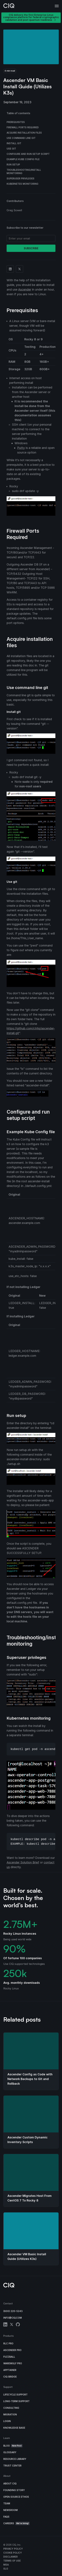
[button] (57, 6)
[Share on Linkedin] (10, 269)
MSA (6, 2564)
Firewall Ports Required (23, 127)
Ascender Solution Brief (23, 1862)
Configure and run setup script (28, 153)
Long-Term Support (16, 2401)
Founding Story (14, 2490)
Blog (12, 2446)
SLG (5, 2568)
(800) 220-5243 (13, 2311)
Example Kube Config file (23, 159)
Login (7, 2421)
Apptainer (9, 2370)
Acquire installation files (24, 132)
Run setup (13, 164)
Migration (10, 2414)
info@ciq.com (12, 2317)
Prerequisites (16, 122)
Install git (14, 143)
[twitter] (11, 2325)
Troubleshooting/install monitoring (24, 171)
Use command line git (21, 138)
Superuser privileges (21, 178)
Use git (11, 148)
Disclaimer (10, 2556)
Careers (16, 2523)
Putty (21, 448)
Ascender (24, 289)
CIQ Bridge (10, 2376)
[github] (18, 2325)
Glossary (9, 2452)
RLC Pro (8, 2343)
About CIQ (10, 2483)
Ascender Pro (12, 2350)
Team (6, 2503)
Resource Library (14, 2459)
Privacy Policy (13, 2548)
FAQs (6, 2516)
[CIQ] (9, 6)
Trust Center (12, 2465)
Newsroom (10, 2510)
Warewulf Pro (12, 2363)
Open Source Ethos (16, 2496)
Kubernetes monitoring (22, 183)
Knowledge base (14, 2427)
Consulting (11, 2407)
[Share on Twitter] (19, 269)
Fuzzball (9, 2356)
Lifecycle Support (15, 2394)
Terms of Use (12, 2560)
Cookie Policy (12, 2552)
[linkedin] (5, 2325)
